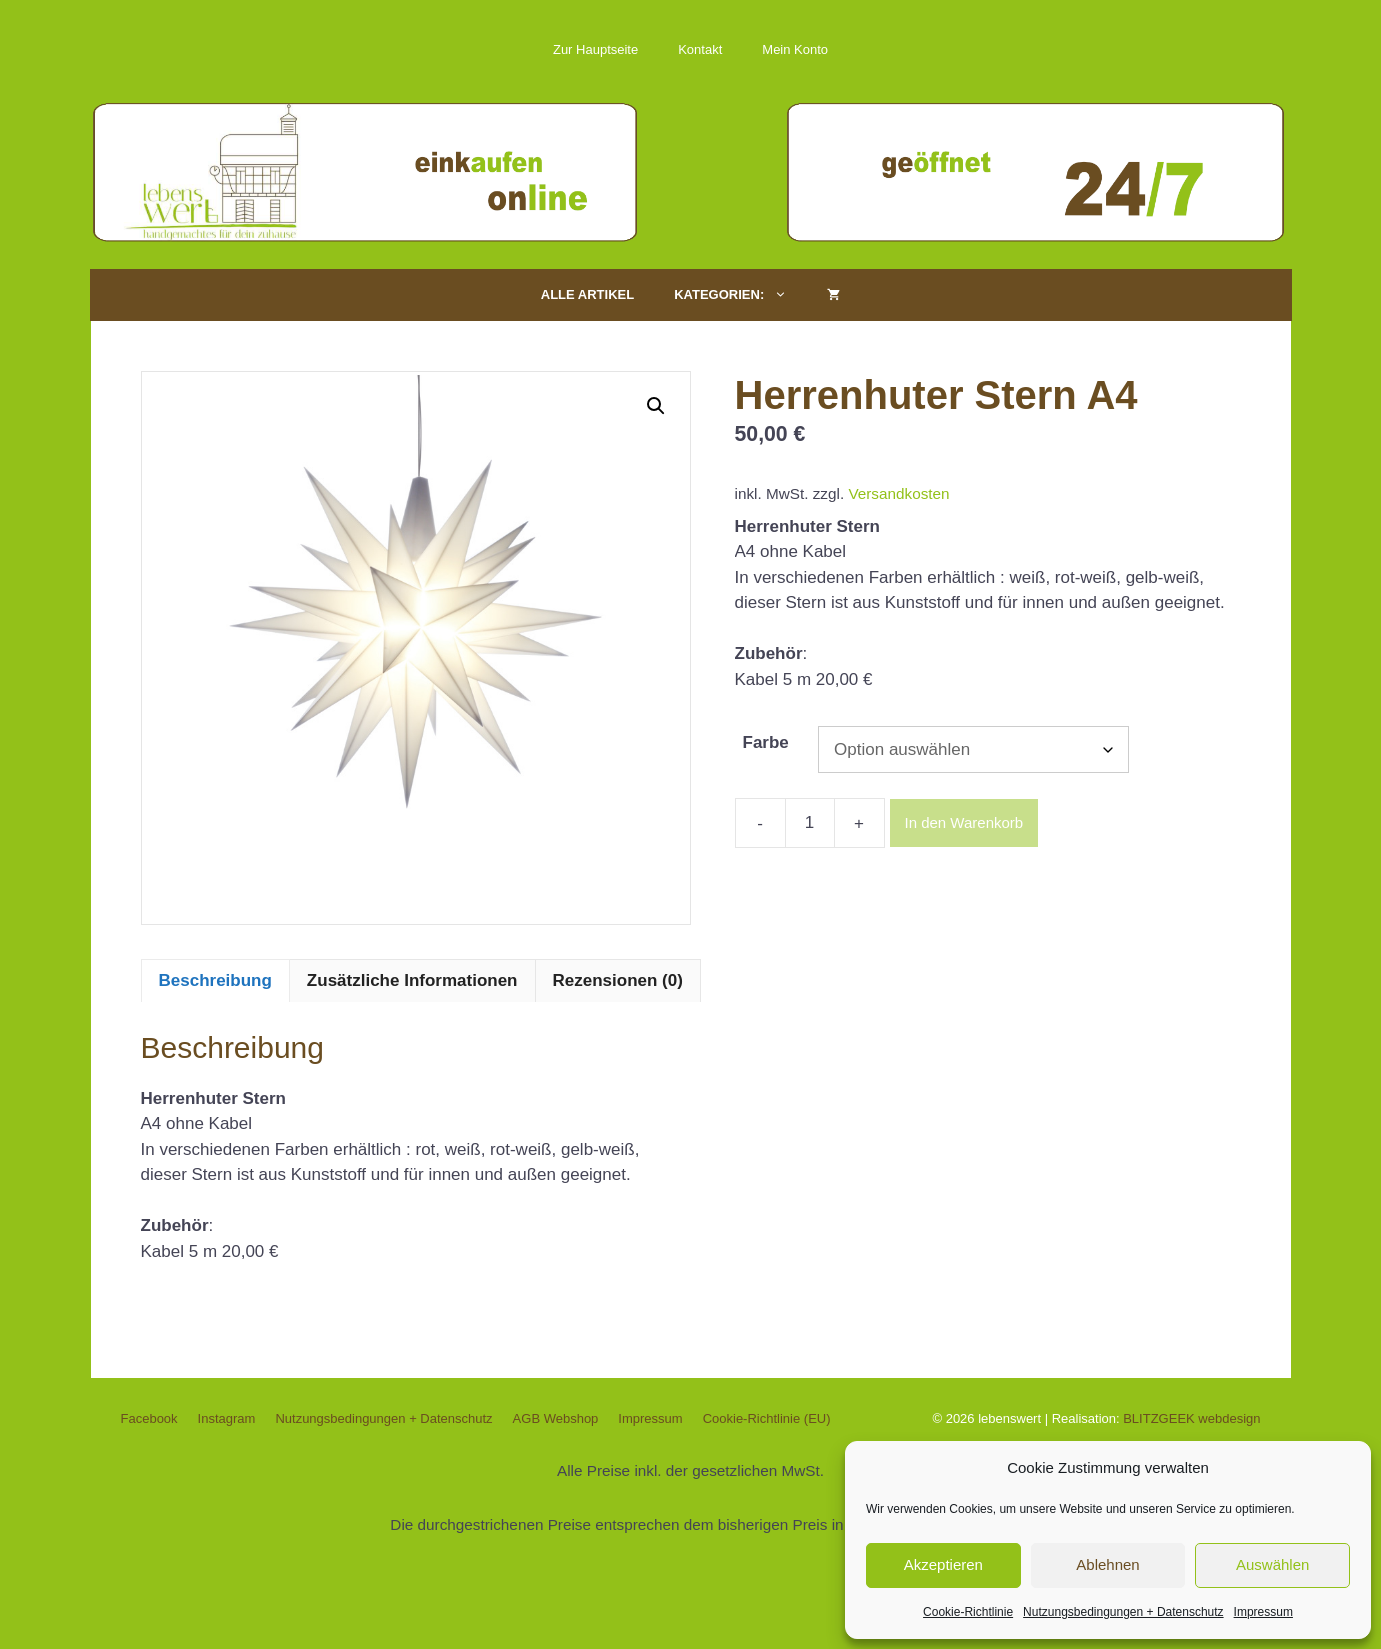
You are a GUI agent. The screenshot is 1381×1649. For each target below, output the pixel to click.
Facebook (149, 1418)
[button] (656, 406)
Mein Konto (795, 49)
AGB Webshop (556, 1418)
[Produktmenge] (810, 823)
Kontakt (700, 49)
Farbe (766, 742)
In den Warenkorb (964, 822)
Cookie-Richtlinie (968, 1612)
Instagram (227, 1418)
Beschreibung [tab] (215, 980)
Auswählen (1272, 1564)
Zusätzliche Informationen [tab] (412, 980)
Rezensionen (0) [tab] (618, 980)
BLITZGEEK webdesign (1191, 1418)
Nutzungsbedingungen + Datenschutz (1123, 1612)
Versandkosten (898, 493)
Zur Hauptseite (595, 49)
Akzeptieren (943, 1564)
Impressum (1263, 1612)
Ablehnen (1107, 1564)
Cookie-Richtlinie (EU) (767, 1418)
